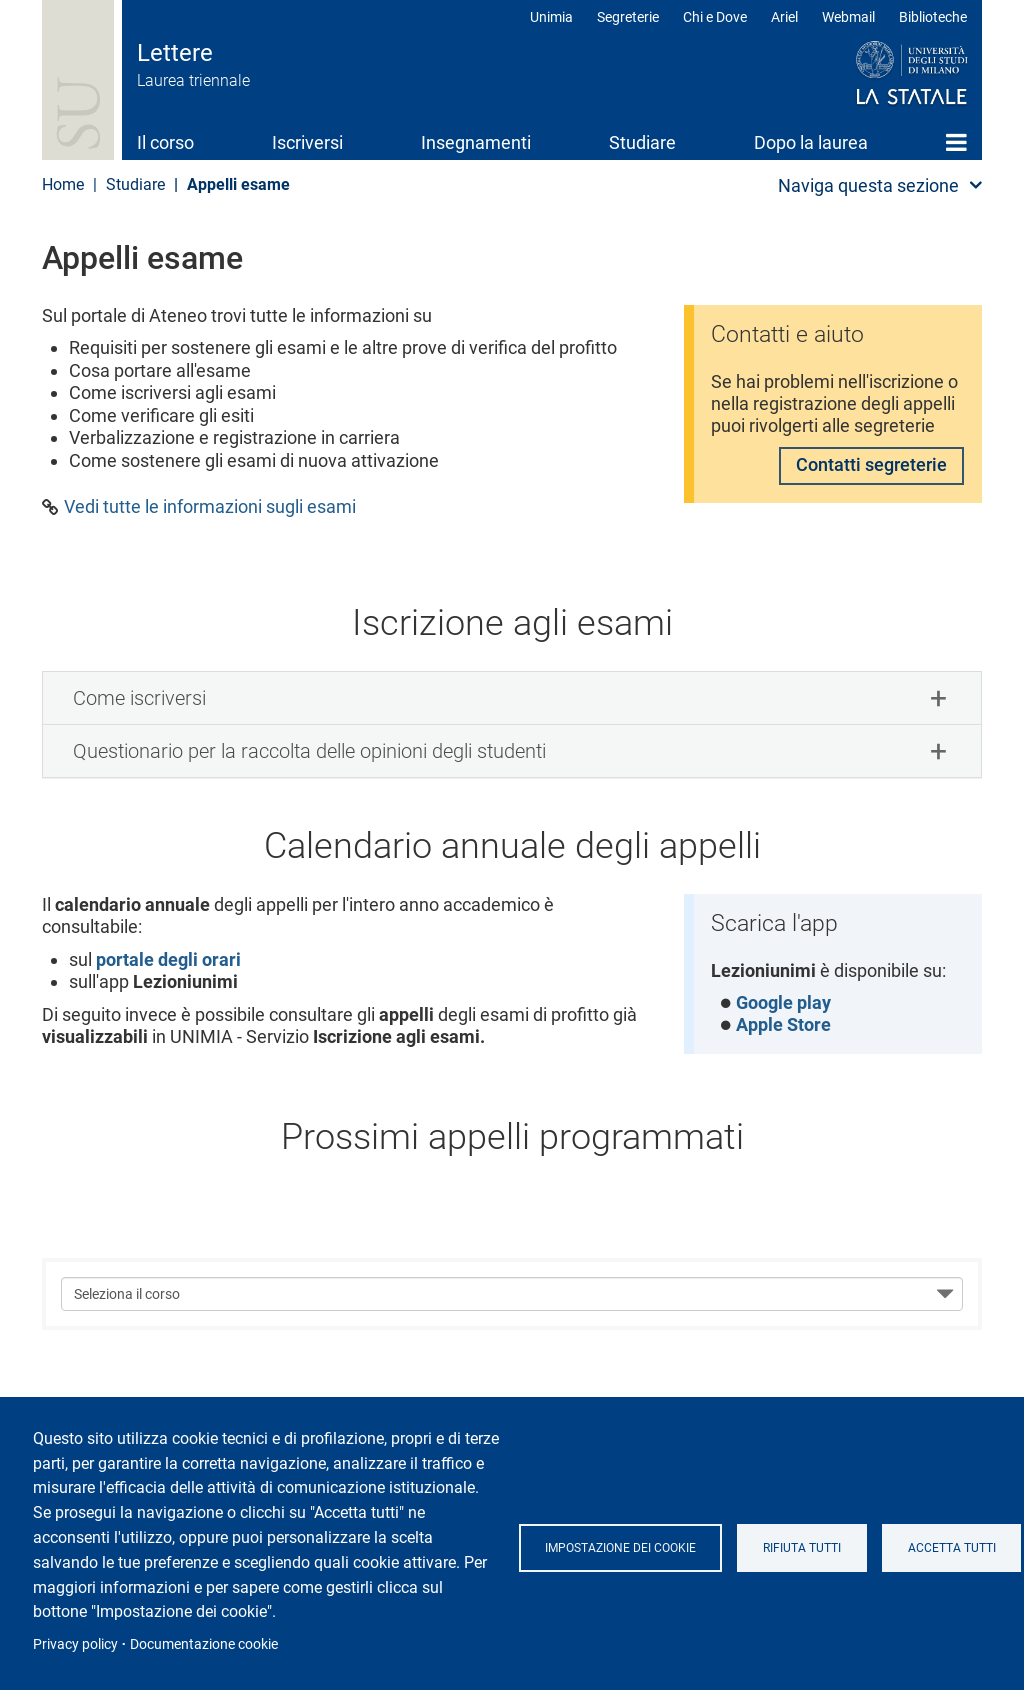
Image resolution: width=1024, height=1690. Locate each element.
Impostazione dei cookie (621, 1548)
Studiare (642, 142)
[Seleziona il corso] (512, 1295)
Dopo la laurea (811, 142)
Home (956, 142)
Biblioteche (933, 17)
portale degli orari (168, 959)
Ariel (784, 17)
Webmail (848, 17)
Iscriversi (307, 142)
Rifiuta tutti (803, 1548)
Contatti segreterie (871, 467)
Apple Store (784, 1025)
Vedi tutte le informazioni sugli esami (210, 507)
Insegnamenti (476, 142)
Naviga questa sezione (868, 185)
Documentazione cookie (204, 1644)
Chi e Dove (715, 17)
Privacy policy (75, 1644)
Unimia (551, 17)
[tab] (512, 698)
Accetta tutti (953, 1548)
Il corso (165, 142)
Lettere (175, 53)
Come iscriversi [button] (139, 698)
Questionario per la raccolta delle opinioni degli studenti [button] (309, 751)
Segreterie (628, 17)
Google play (784, 1003)
